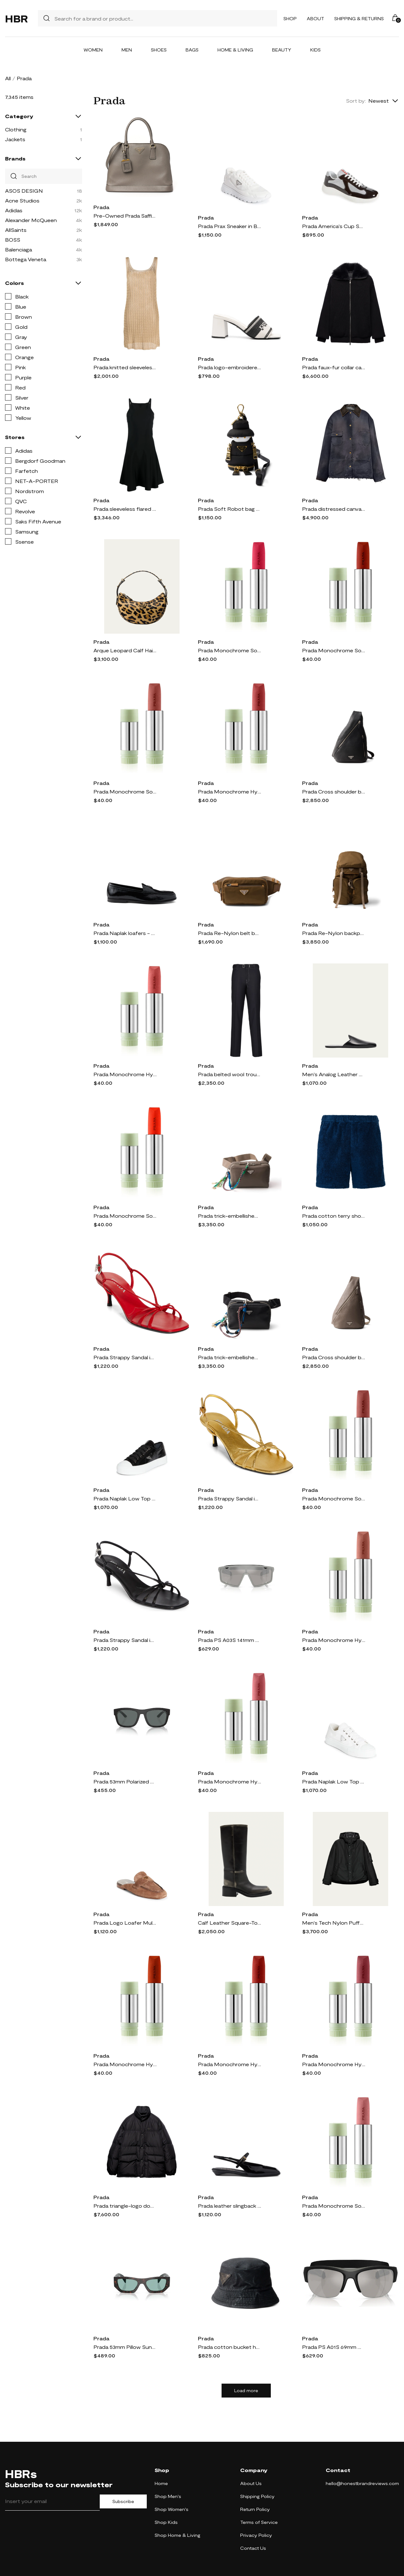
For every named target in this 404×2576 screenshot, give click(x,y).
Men (127, 49)
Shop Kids (166, 2522)
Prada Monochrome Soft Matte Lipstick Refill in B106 (333, 1498)
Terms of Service (259, 2522)
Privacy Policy (256, 2535)
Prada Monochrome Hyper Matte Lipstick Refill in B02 (125, 1074)
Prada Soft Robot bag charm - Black (229, 509)
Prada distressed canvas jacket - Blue (333, 509)
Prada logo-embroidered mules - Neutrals (229, 367)
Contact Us (253, 2548)
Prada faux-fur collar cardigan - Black (333, 367)
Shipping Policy (257, 2496)
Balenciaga (18, 249)
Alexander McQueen (31, 220)
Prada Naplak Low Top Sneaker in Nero (125, 1498)
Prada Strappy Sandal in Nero (125, 1640)
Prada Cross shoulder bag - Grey (333, 1357)
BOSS (12, 240)
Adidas (13, 210)
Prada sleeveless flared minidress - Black (125, 509)
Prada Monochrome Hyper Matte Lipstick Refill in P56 (229, 791)
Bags (192, 49)
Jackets (15, 139)
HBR (16, 18)
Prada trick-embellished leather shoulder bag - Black (229, 1357)
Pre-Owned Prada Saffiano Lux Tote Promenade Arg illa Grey (125, 216)
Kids (315, 49)
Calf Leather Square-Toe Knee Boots (229, 1923)
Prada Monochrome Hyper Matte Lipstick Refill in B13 (333, 1640)
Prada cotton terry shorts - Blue (333, 1216)
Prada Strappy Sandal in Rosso (125, 1357)
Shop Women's (171, 2509)
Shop (290, 18)
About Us (251, 2483)
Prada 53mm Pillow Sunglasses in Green (125, 2347)
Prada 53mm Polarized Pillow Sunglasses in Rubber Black (125, 1781)
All (8, 78)
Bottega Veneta (25, 259)
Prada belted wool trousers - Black (229, 1074)
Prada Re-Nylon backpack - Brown (333, 933)
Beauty (281, 49)
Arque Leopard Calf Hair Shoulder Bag (125, 650)
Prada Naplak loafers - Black (125, 933)
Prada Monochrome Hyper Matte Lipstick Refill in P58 (229, 1781)
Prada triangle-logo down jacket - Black (125, 2206)
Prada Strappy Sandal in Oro (229, 1498)
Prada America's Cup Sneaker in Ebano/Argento (333, 226)
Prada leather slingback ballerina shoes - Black (229, 2206)
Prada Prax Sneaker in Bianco (229, 226)
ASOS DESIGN (24, 191)
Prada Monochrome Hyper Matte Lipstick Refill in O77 (125, 2064)
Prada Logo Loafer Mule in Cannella (125, 1923)
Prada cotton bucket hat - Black (229, 2347)
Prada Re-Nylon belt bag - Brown (229, 933)
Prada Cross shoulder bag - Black (333, 791)
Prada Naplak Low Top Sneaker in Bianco (333, 1781)
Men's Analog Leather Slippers (333, 1074)
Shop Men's (168, 2496)
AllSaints (16, 230)
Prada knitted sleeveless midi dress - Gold (125, 367)
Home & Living (235, 49)
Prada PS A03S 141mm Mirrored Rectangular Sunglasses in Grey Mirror (229, 1640)
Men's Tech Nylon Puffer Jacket (333, 1923)
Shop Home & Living (177, 2535)
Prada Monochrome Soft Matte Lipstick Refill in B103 (333, 650)
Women (93, 49)
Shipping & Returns (359, 18)
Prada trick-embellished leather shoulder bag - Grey (229, 1216)
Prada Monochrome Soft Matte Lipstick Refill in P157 (229, 650)
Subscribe (123, 2501)
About (315, 18)
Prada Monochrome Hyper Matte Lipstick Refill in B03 (229, 2064)
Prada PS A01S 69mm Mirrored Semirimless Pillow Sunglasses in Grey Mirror (333, 2347)
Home (161, 2483)
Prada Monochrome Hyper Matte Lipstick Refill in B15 (333, 2064)
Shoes (159, 49)
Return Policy (255, 2509)
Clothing (16, 129)
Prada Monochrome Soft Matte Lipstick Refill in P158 (333, 2206)
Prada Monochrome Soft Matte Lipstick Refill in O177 (125, 1216)
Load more (246, 2390)
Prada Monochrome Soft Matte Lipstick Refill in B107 (125, 791)
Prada (101, 207)
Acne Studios (22, 200)
